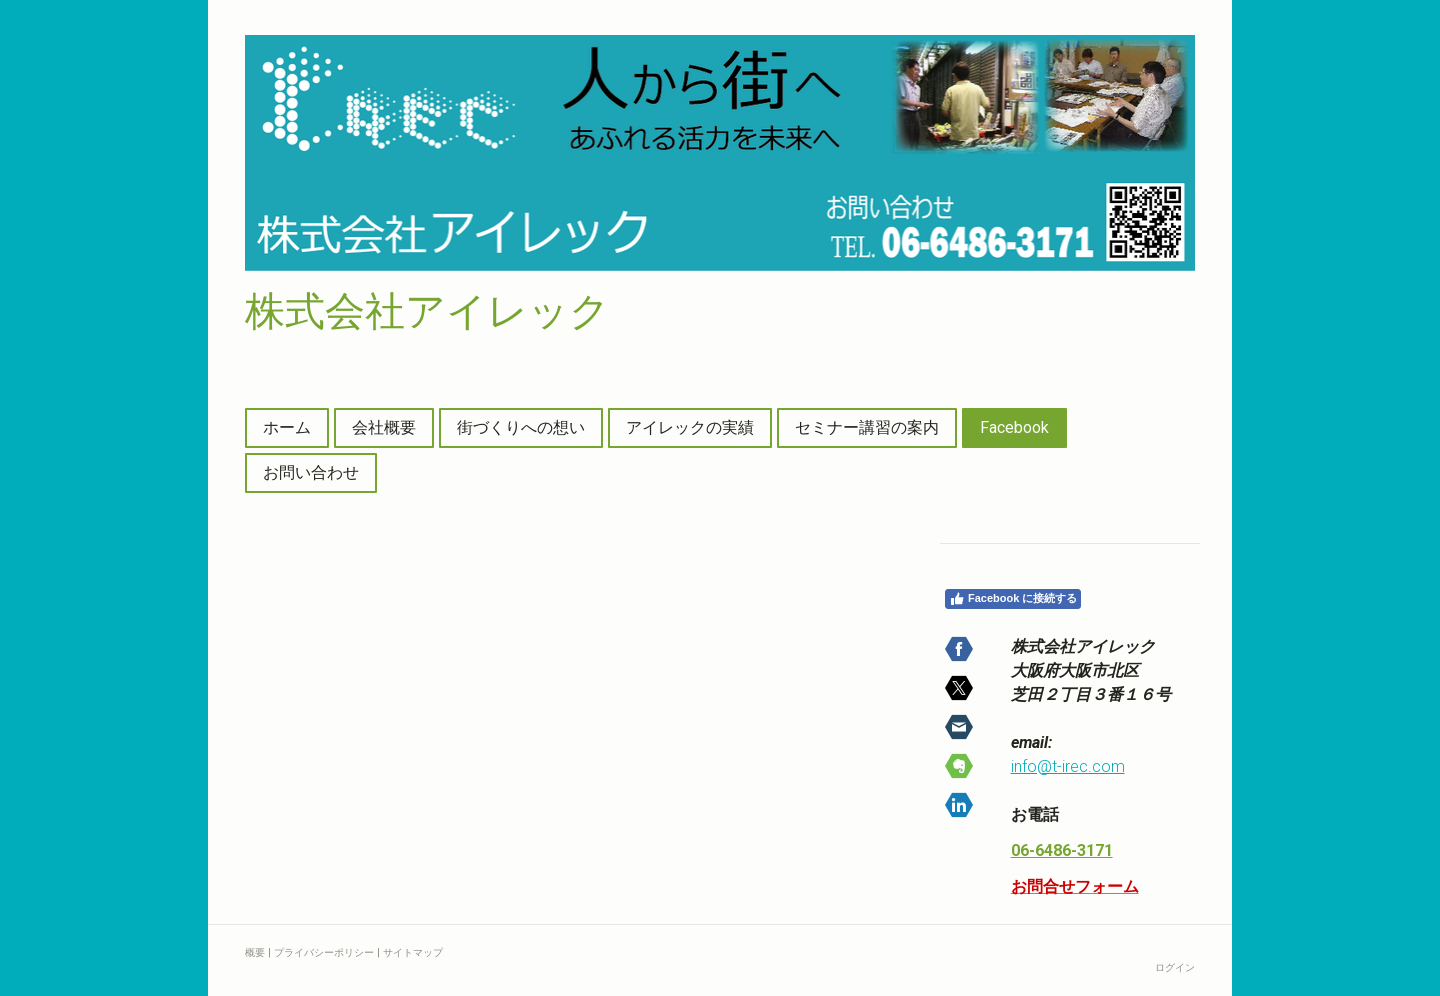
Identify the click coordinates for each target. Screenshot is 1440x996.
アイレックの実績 (690, 427)
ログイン (1175, 967)
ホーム (287, 427)
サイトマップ (413, 952)
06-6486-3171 (1062, 850)
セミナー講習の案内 (867, 427)
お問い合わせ (311, 472)
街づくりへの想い (521, 427)
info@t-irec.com (1068, 766)
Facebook (1014, 427)
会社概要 (384, 427)
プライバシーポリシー (324, 952)
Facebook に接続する (1013, 599)
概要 (255, 952)
